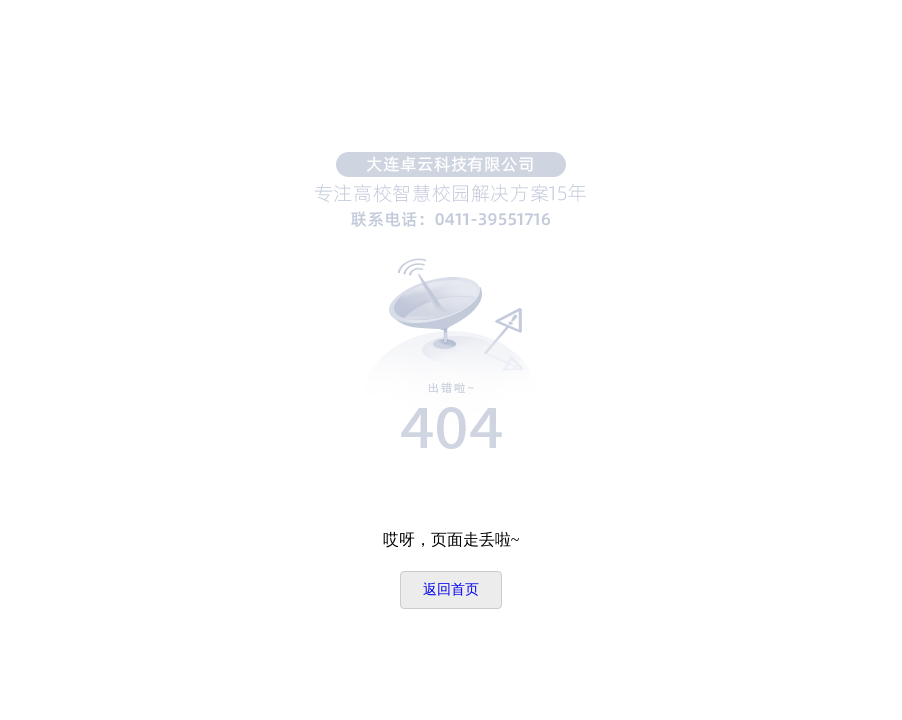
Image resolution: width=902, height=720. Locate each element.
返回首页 (451, 589)
